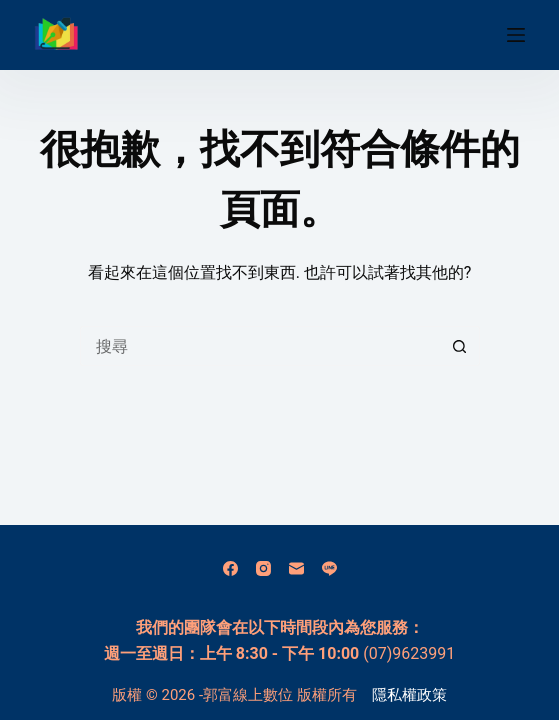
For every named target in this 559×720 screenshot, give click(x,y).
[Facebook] (230, 568)
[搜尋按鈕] (460, 346)
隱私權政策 (409, 695)
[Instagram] (263, 568)
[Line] (329, 568)
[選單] (516, 35)
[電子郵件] (296, 568)
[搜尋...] (260, 346)
